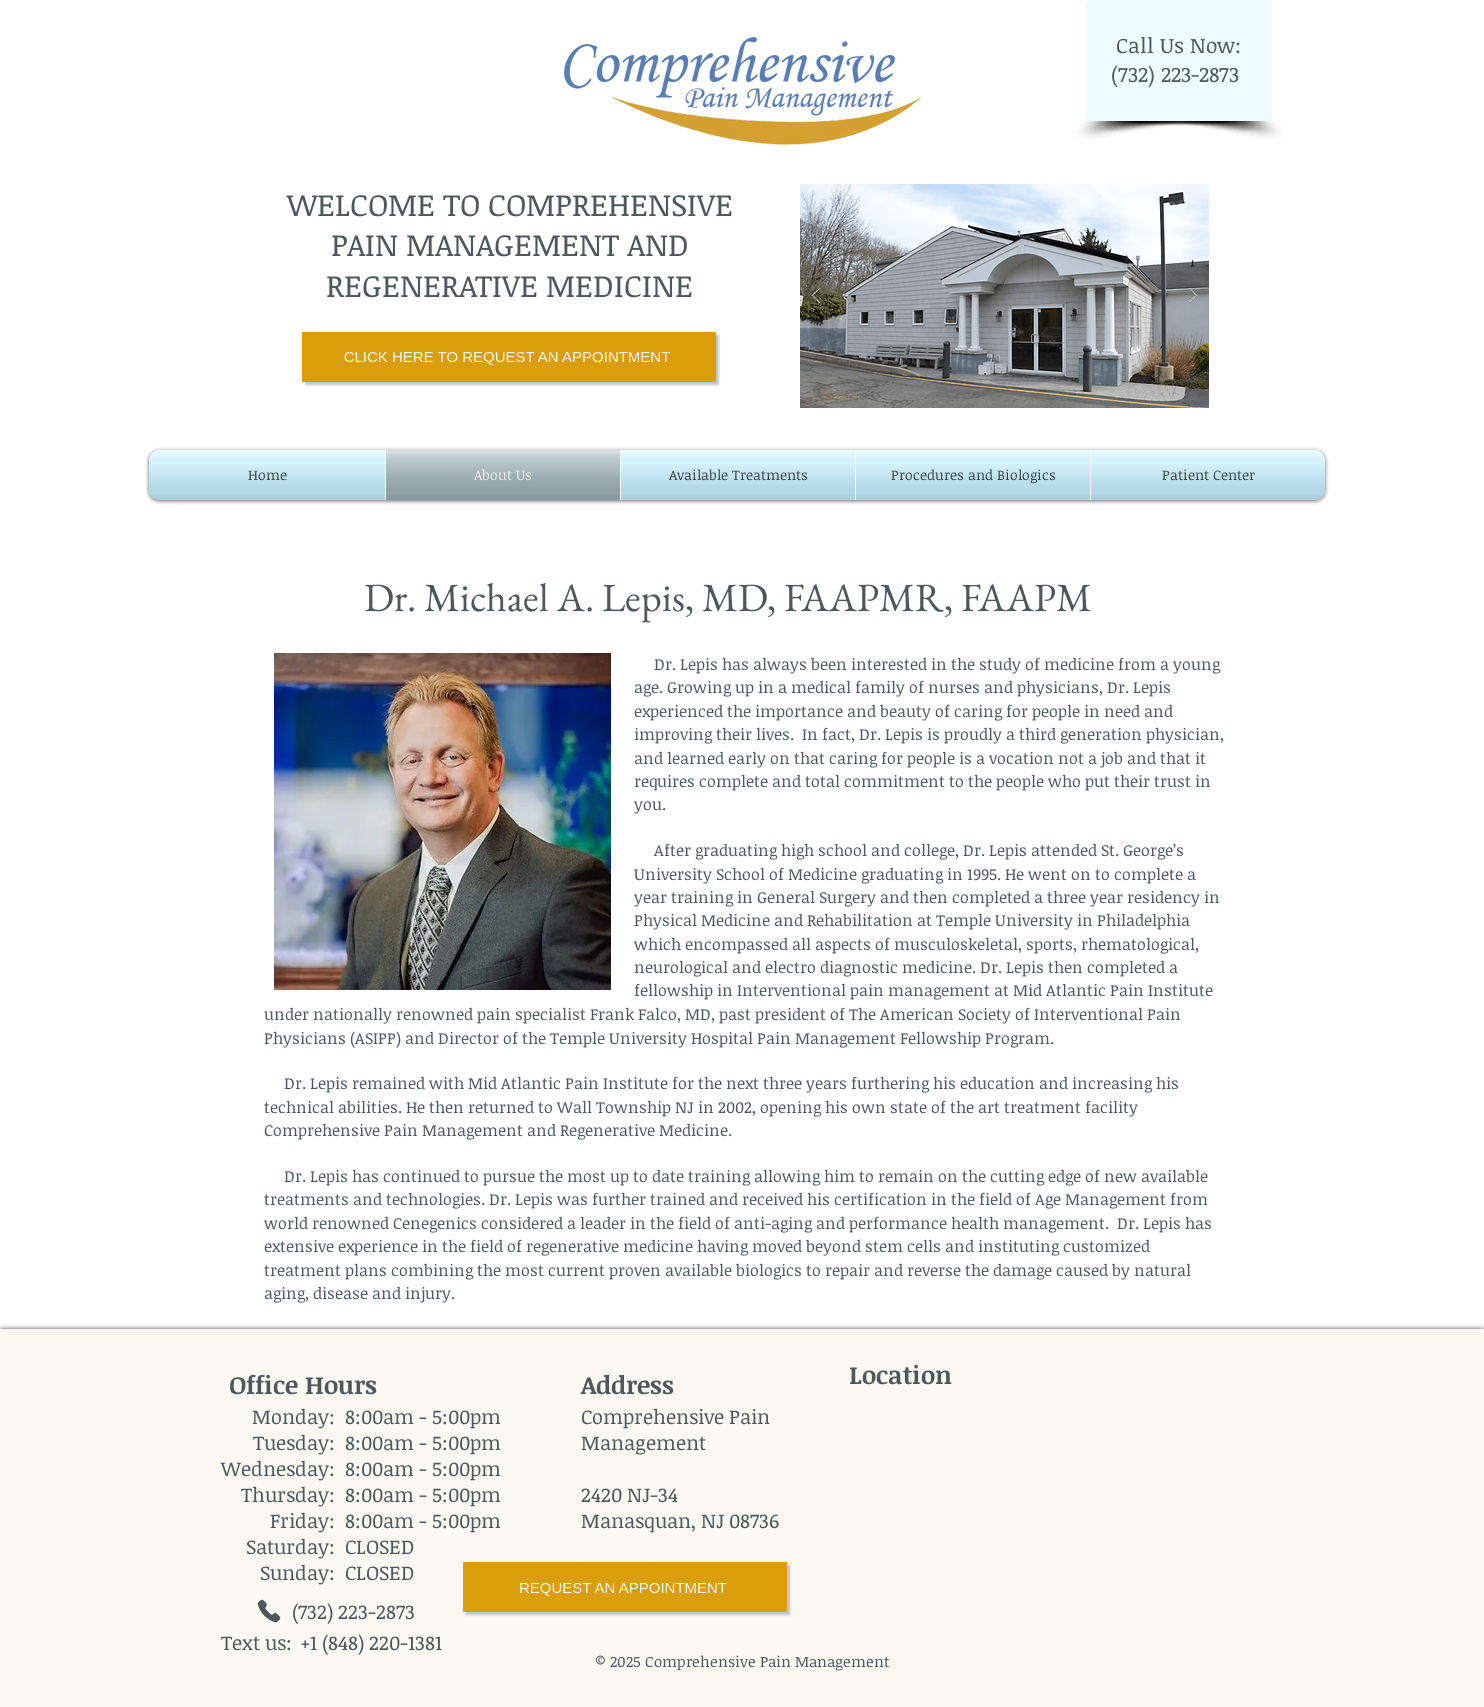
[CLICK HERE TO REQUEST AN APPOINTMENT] (509, 357)
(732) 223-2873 (1178, 73)
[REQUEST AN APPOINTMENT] (625, 1587)
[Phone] (269, 1611)
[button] (1004, 296)
